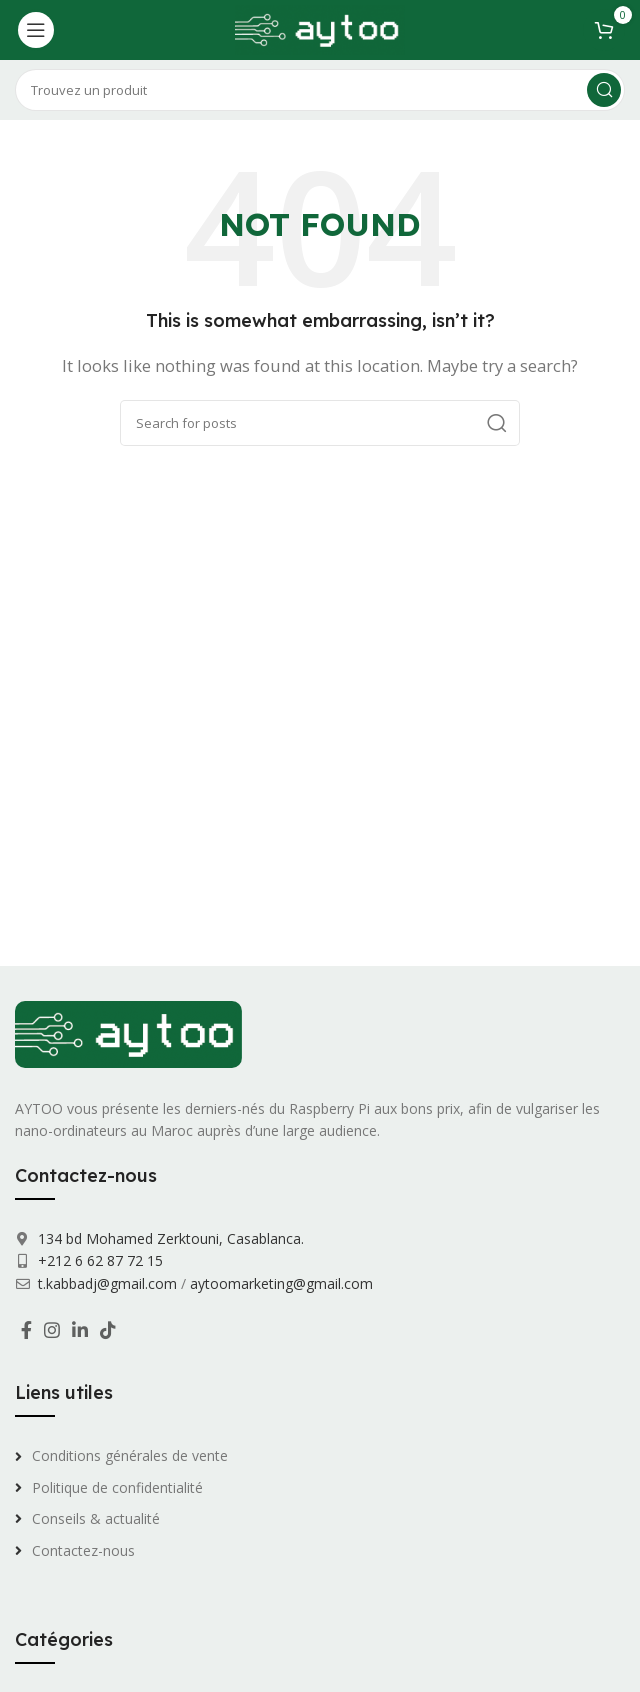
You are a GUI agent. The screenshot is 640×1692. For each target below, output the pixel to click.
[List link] (320, 1456)
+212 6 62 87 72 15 (98, 1260)
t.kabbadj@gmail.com (107, 1283)
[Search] (320, 90)
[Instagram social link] (52, 1330)
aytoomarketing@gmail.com (281, 1283)
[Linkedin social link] (80, 1330)
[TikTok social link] (108, 1330)
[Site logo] (319, 28)
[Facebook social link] (26, 1330)
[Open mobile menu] (36, 30)
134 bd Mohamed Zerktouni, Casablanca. (169, 1238)
